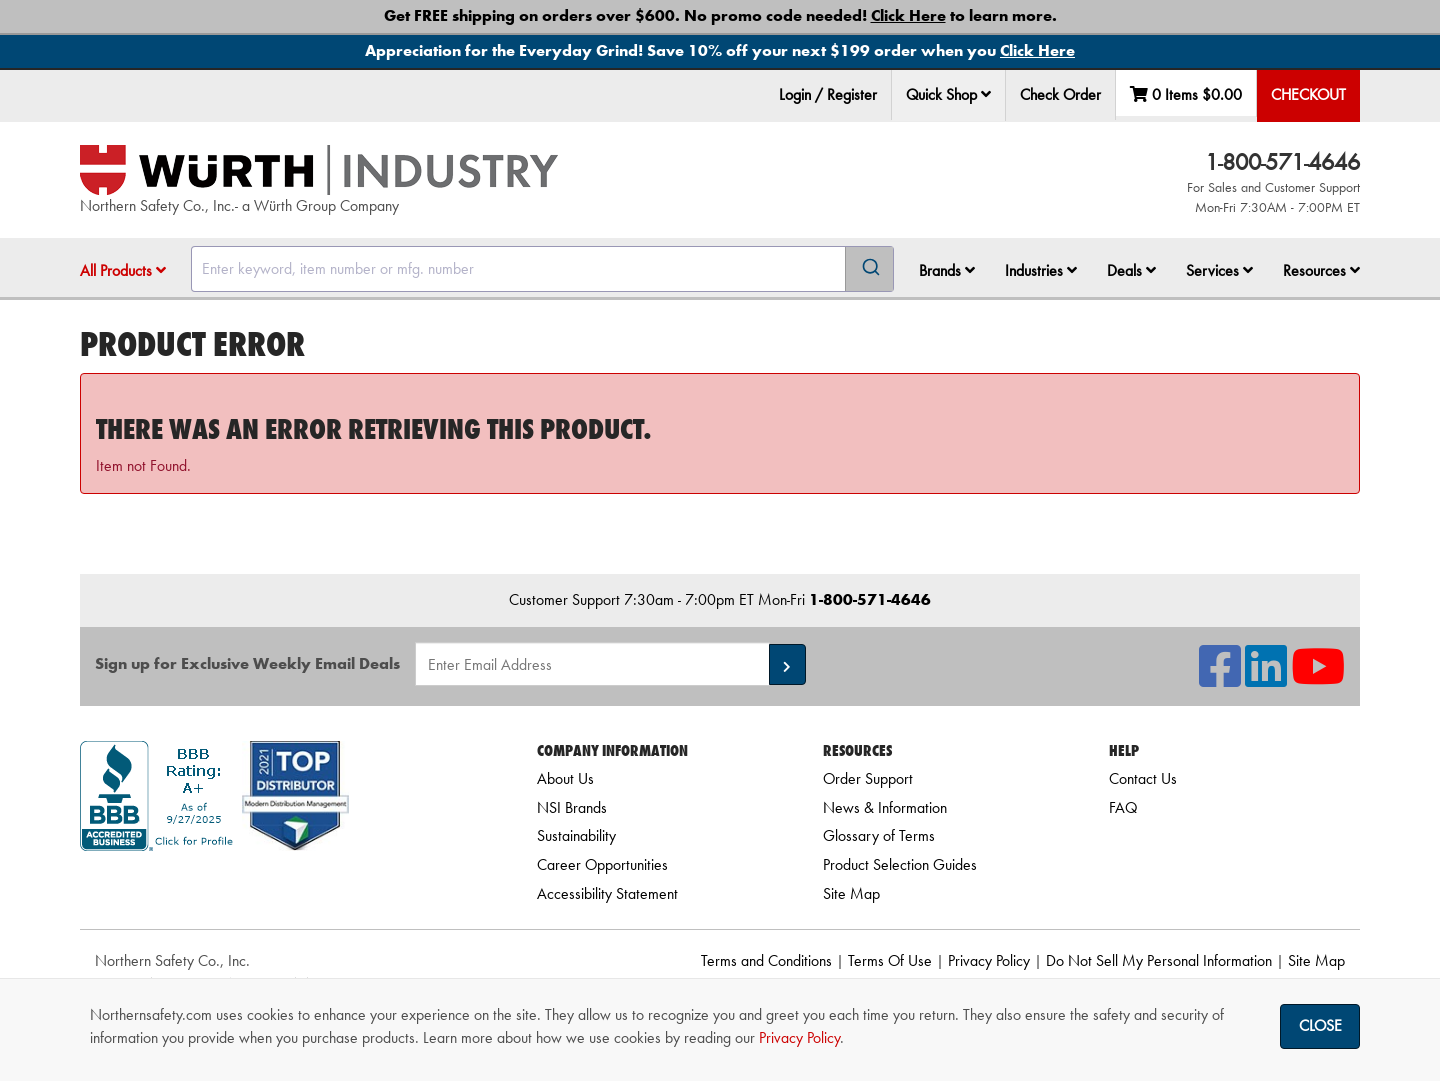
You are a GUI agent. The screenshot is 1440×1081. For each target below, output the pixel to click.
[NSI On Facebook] (1220, 678)
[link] (283, 886)
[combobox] (542, 269)
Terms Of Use (890, 960)
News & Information (885, 807)
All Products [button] (123, 270)
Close (1320, 1025)
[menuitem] (949, 95)
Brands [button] (947, 270)
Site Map (851, 893)
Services (1219, 270)
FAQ (1123, 807)
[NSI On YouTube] (1318, 678)
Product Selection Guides (900, 864)
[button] (986, 94)
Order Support (868, 778)
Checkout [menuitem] (1308, 94)
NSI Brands (572, 807)
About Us (565, 778)
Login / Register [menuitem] (828, 94)
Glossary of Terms (879, 835)
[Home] (319, 170)
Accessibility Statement (607, 893)
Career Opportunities (602, 864)
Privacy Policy (989, 960)
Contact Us (1143, 778)
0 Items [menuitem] (1186, 94)
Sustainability (576, 835)
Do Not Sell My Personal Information (1159, 960)
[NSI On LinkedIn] (1266, 678)
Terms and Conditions (766, 960)
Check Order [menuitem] (1060, 94)
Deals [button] (1131, 270)
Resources (1321, 270)
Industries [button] (1041, 270)
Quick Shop (948, 94)
